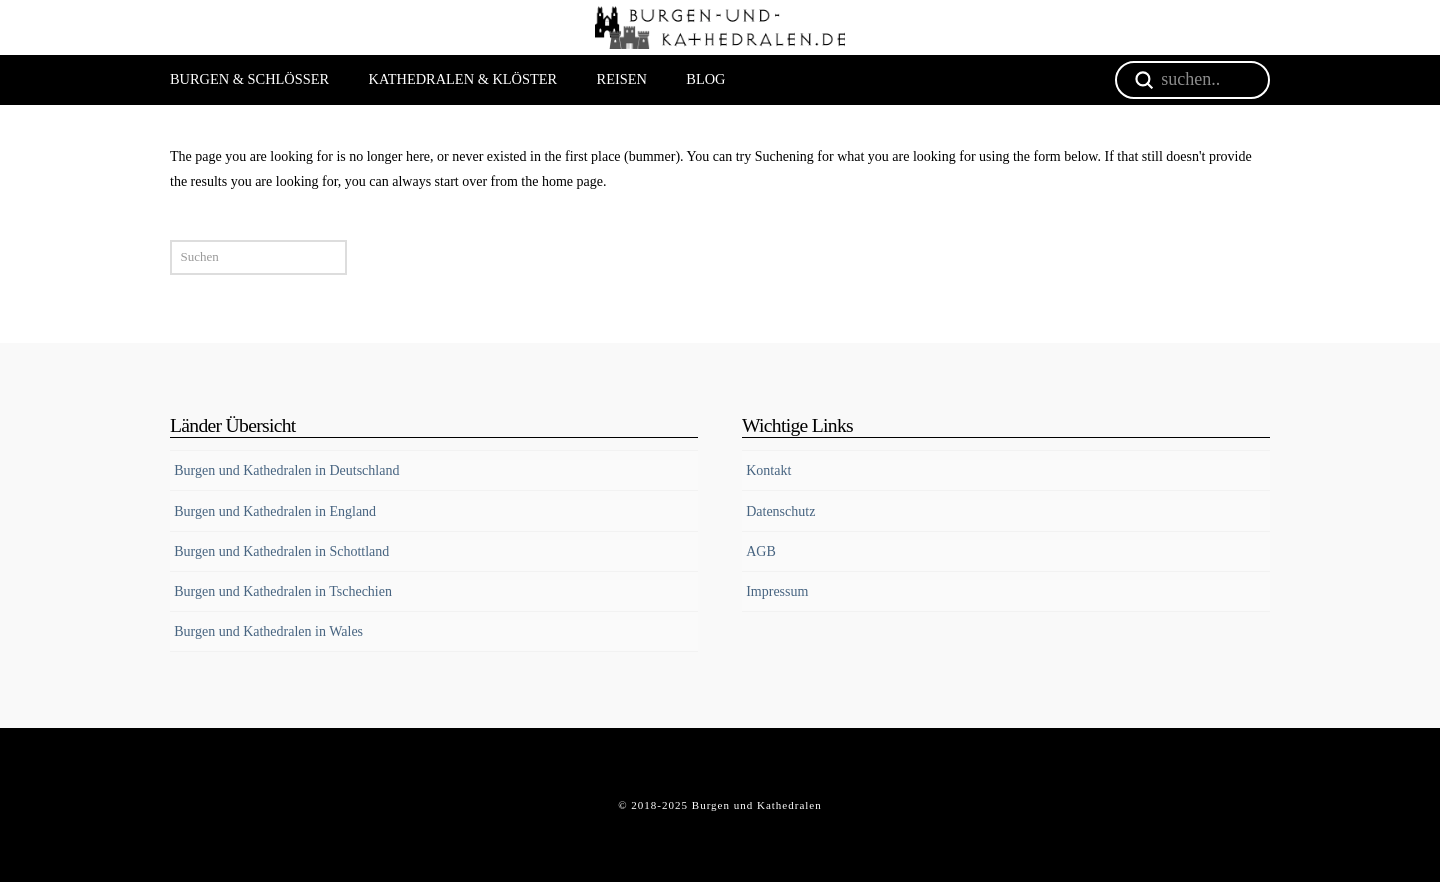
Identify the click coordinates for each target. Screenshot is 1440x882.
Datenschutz (780, 511)
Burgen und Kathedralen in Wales (268, 631)
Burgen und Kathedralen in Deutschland (286, 470)
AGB (761, 551)
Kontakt (768, 470)
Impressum (777, 591)
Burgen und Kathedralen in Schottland (281, 551)
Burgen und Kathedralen (757, 805)
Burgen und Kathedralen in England (275, 511)
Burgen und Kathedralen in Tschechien (283, 591)
